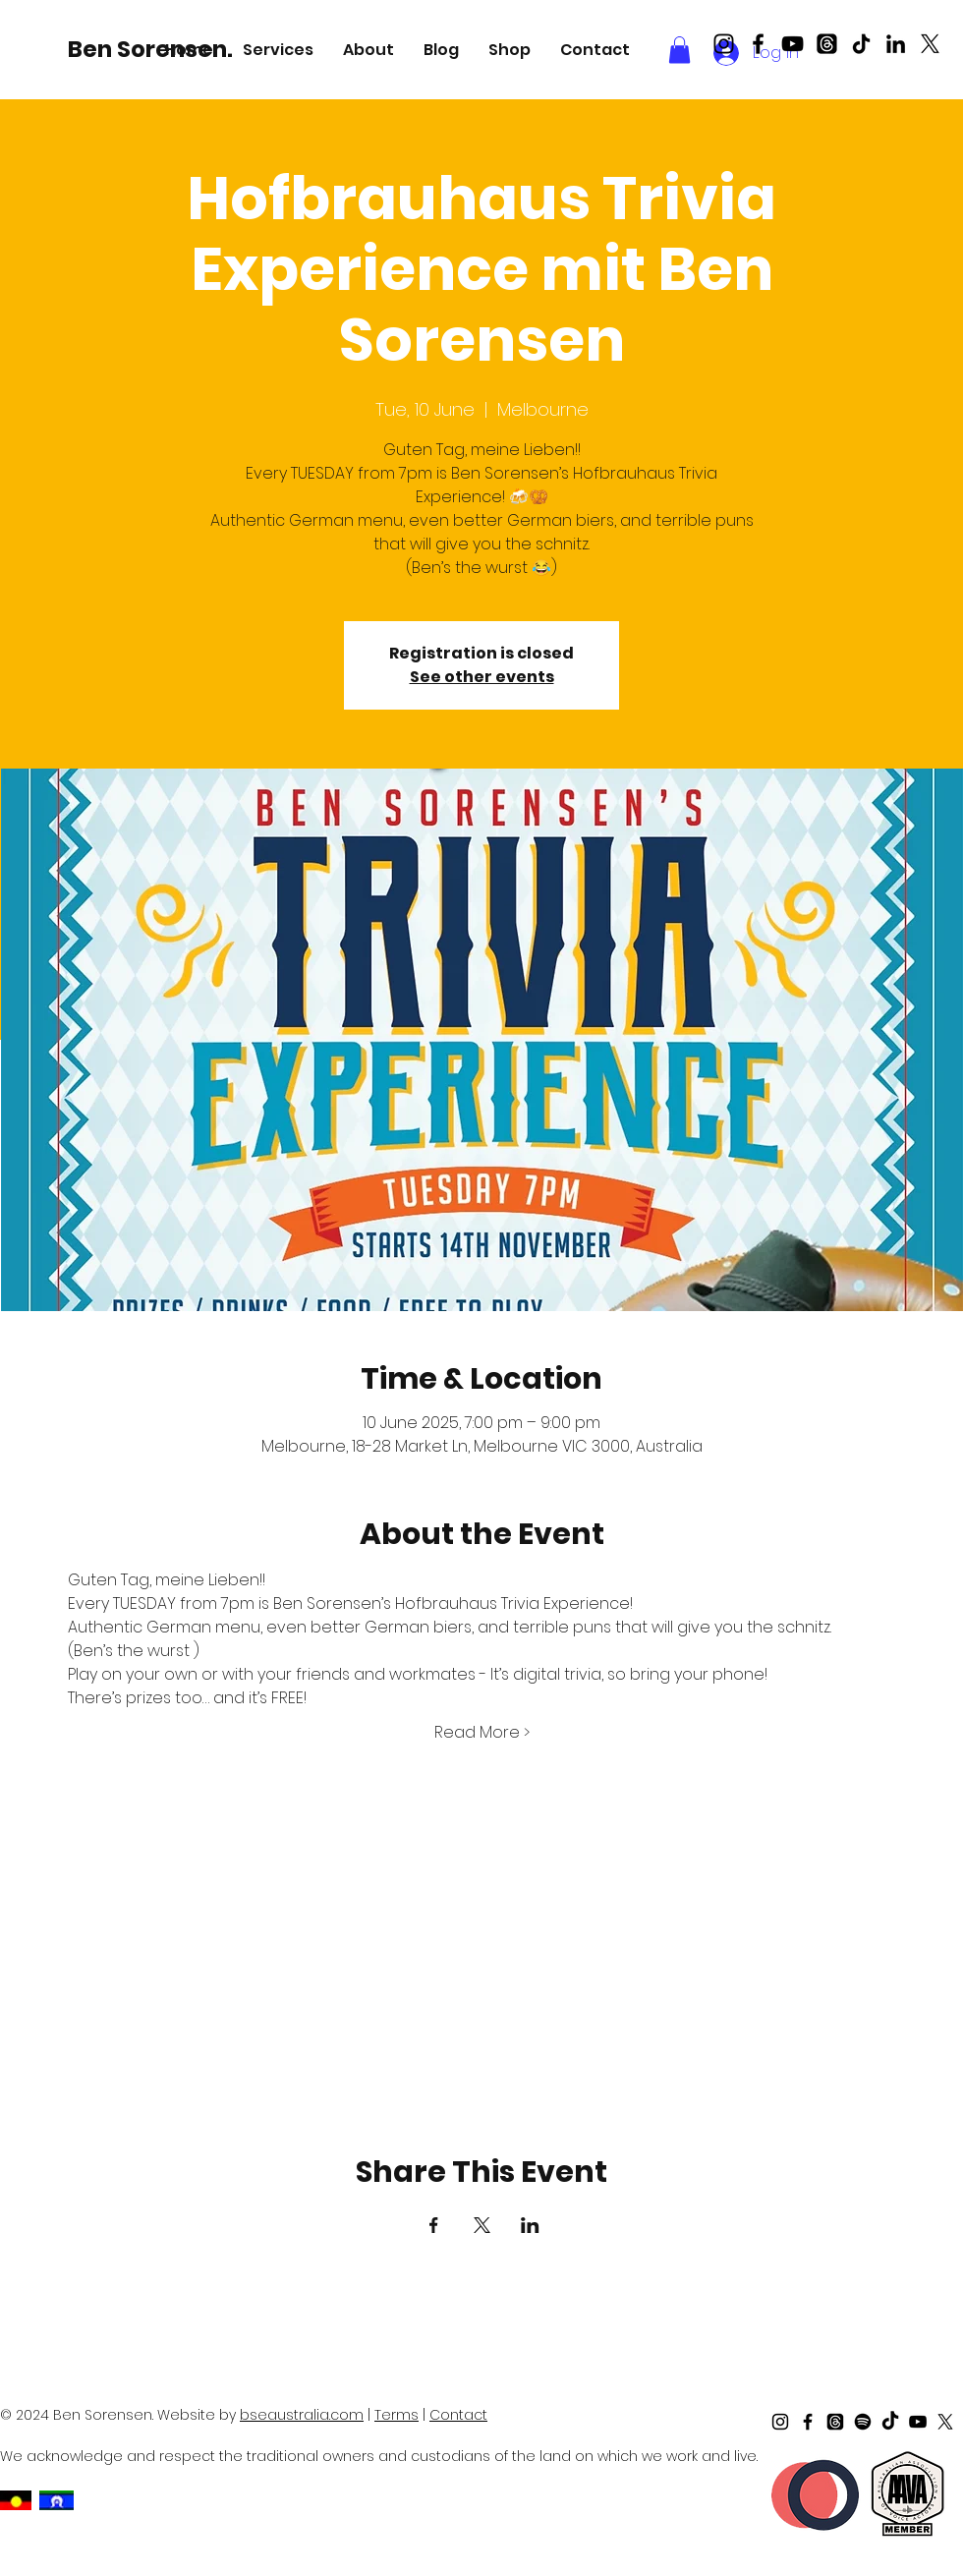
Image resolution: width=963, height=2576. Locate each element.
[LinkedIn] (895, 43)
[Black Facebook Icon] (758, 43)
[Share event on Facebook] (434, 2225)
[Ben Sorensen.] (153, 49)
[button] (278, 49)
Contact (458, 2415)
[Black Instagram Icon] (723, 43)
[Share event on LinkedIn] (530, 2225)
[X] (930, 43)
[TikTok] (861, 43)
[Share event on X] (482, 2225)
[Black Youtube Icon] (792, 43)
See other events (482, 676)
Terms (396, 2415)
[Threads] (827, 43)
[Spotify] (863, 2422)
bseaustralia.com (302, 2415)
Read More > (482, 1733)
